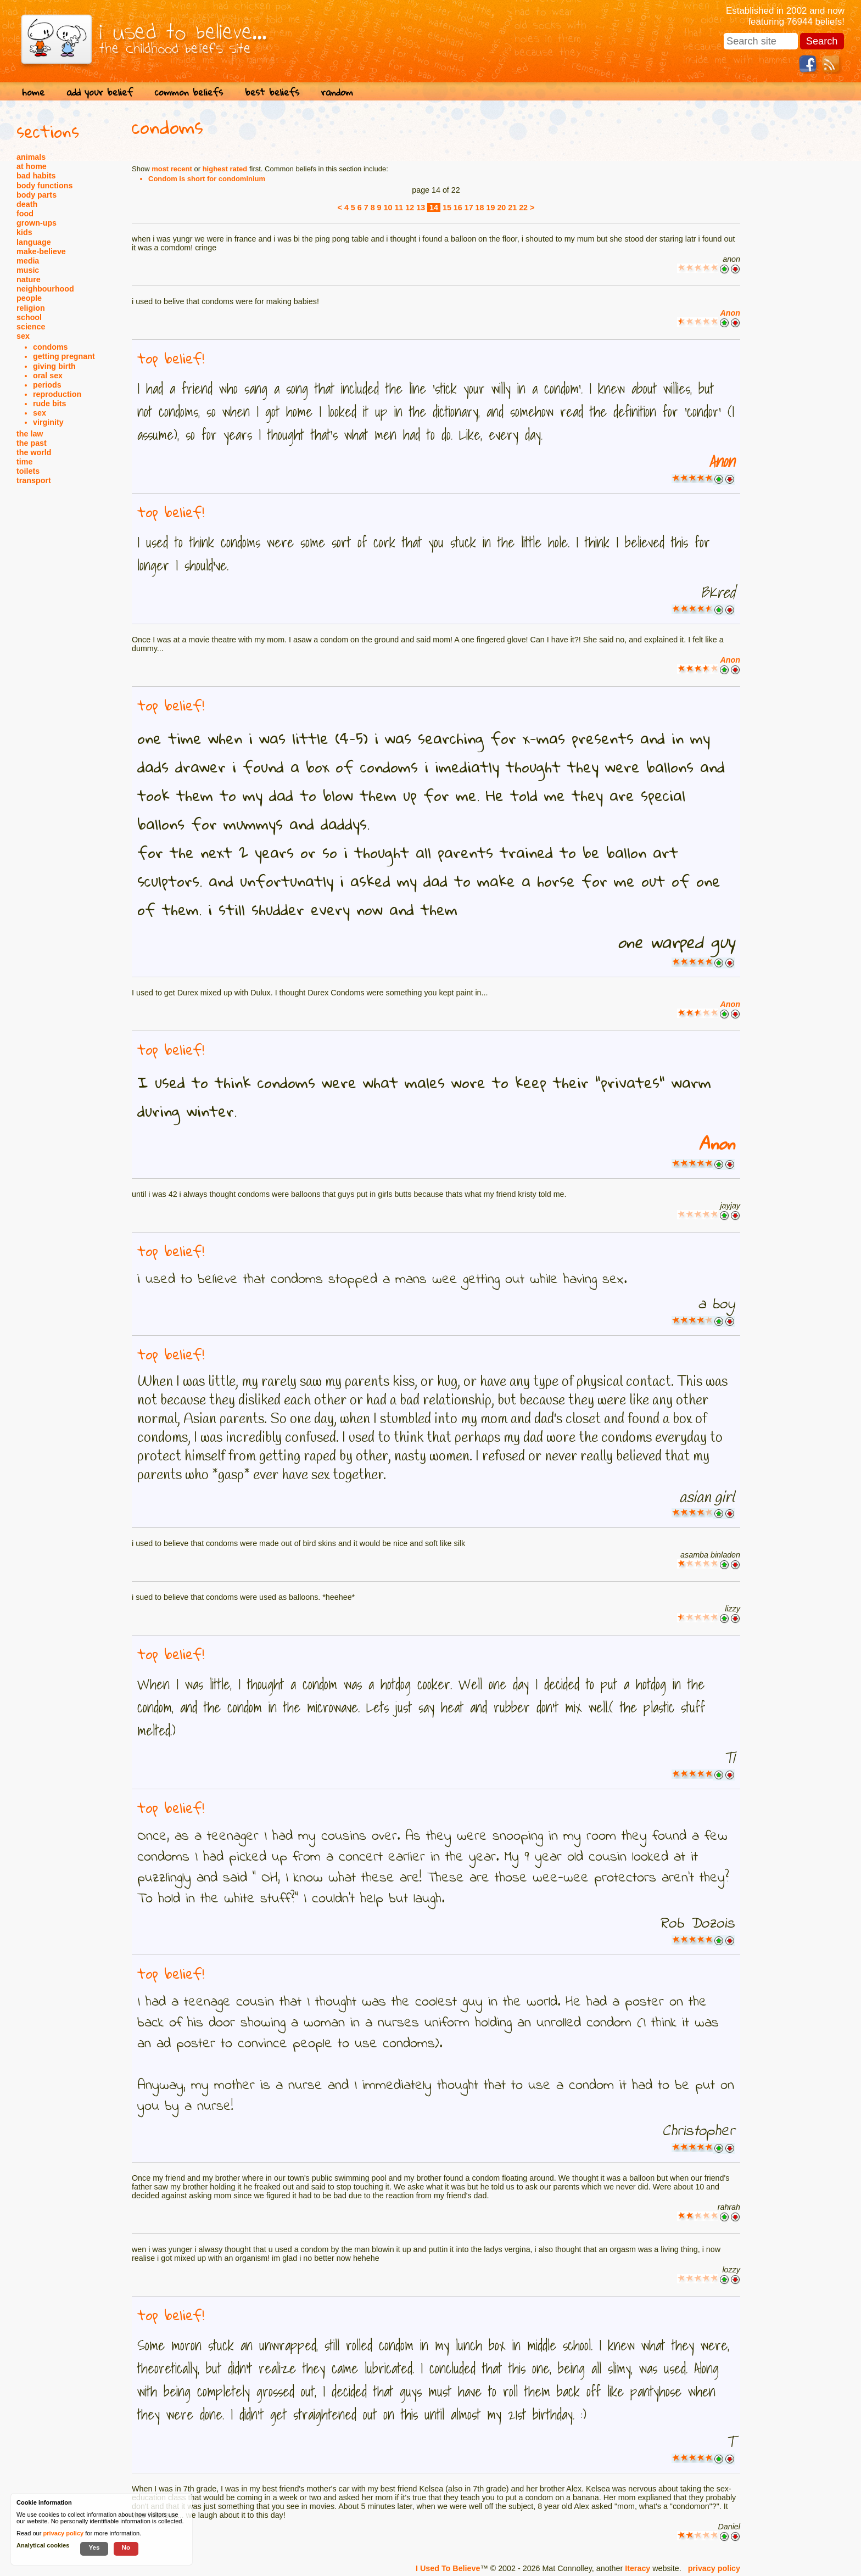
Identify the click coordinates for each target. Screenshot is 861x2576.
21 (512, 207)
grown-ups (36, 223)
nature (28, 279)
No (126, 2547)
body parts (36, 195)
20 (501, 207)
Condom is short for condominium (206, 179)
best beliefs (272, 91)
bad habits (36, 175)
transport (33, 480)
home (33, 91)
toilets (28, 471)
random (337, 91)
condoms (50, 347)
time (24, 461)
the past (31, 443)
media (27, 260)
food (24, 213)
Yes (93, 2547)
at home (31, 166)
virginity (48, 422)
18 (480, 207)
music (27, 270)
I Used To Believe (448, 2568)
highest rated (225, 169)
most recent (172, 169)
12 (409, 207)
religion (30, 308)
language (33, 242)
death (26, 204)
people (29, 298)
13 (420, 207)
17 (469, 207)
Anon (730, 313)
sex (23, 336)
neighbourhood (45, 288)
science (30, 326)
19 (491, 207)
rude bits (49, 403)
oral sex (48, 375)
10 (388, 207)
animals (31, 157)
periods (47, 384)
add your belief (99, 91)
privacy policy (714, 2568)
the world (34, 452)
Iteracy (637, 2568)
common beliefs (189, 91)
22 (523, 207)
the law (29, 433)
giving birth (54, 366)
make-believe (41, 251)
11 (398, 207)
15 (447, 207)
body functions (44, 185)
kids (24, 232)
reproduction (57, 394)
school (29, 317)
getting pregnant (64, 356)
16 (458, 207)
